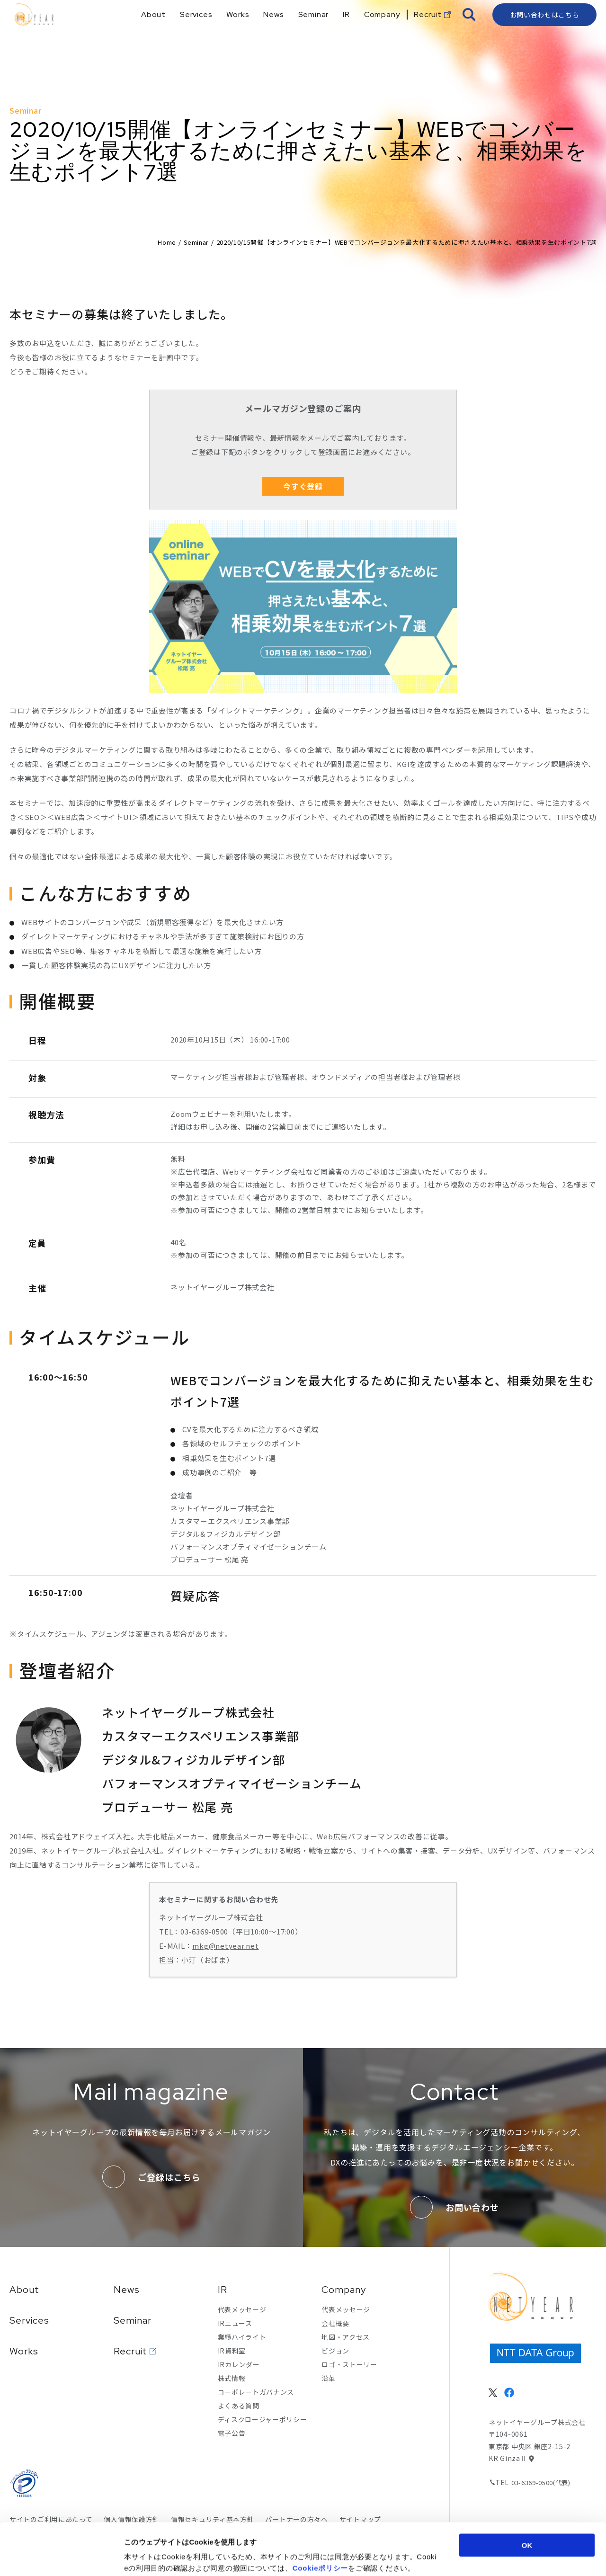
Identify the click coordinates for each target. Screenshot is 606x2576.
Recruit (130, 2351)
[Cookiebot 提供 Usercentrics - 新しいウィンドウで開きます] (61, 2557)
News (127, 2289)
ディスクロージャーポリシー (262, 2419)
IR (222, 2289)
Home (167, 242)
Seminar (196, 242)
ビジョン (335, 2350)
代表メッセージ (242, 2309)
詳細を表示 (462, 2557)
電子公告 (232, 2433)
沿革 (328, 2378)
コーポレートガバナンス (256, 2392)
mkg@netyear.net (225, 1946)
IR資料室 (232, 2350)
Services (29, 2320)
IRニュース (235, 2323)
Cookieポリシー (320, 2519)
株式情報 (232, 2378)
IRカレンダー (239, 2364)
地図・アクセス (345, 2337)
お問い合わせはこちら (544, 31)
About (24, 2289)
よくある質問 (238, 2405)
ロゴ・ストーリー (349, 2364)
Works (23, 2351)
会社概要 (335, 2323)
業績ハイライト (242, 2337)
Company (343, 2289)
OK (527, 2496)
